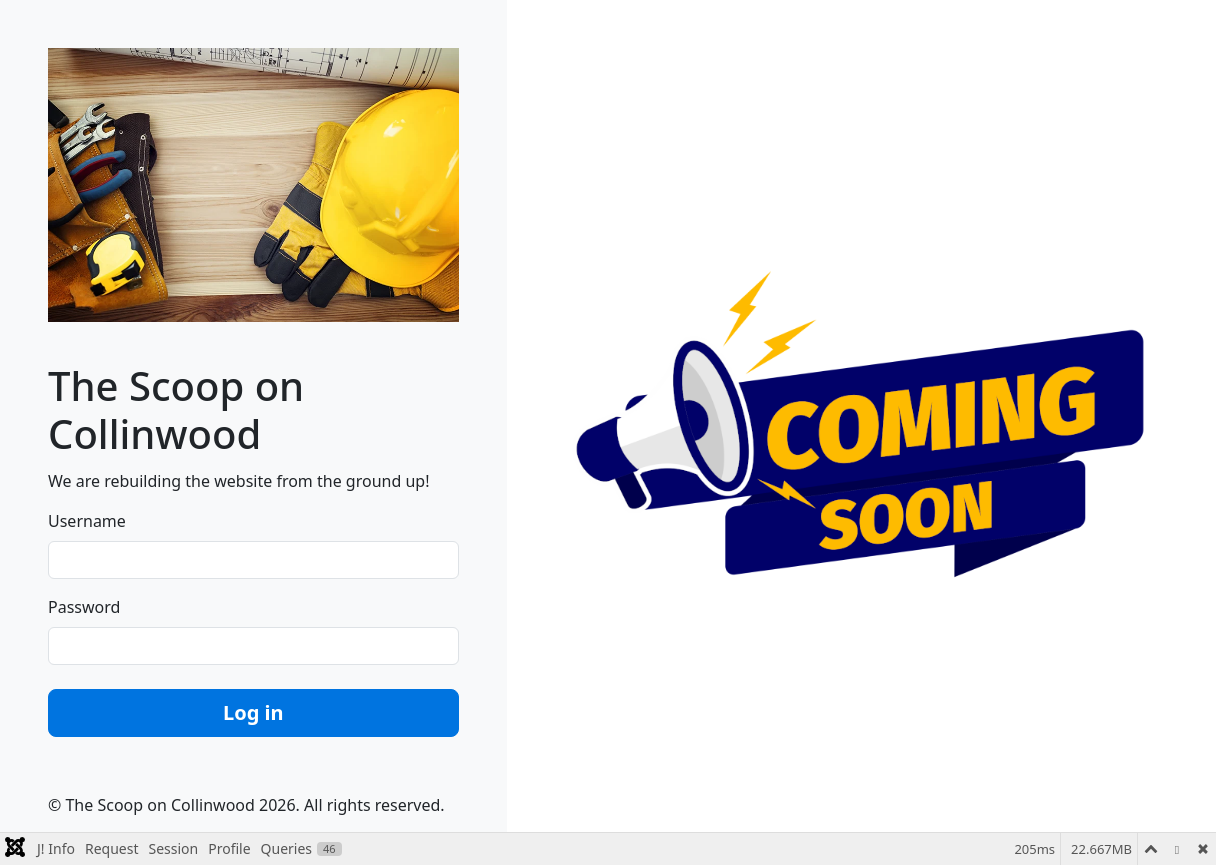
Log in (253, 712)
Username (87, 521)
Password (84, 607)
